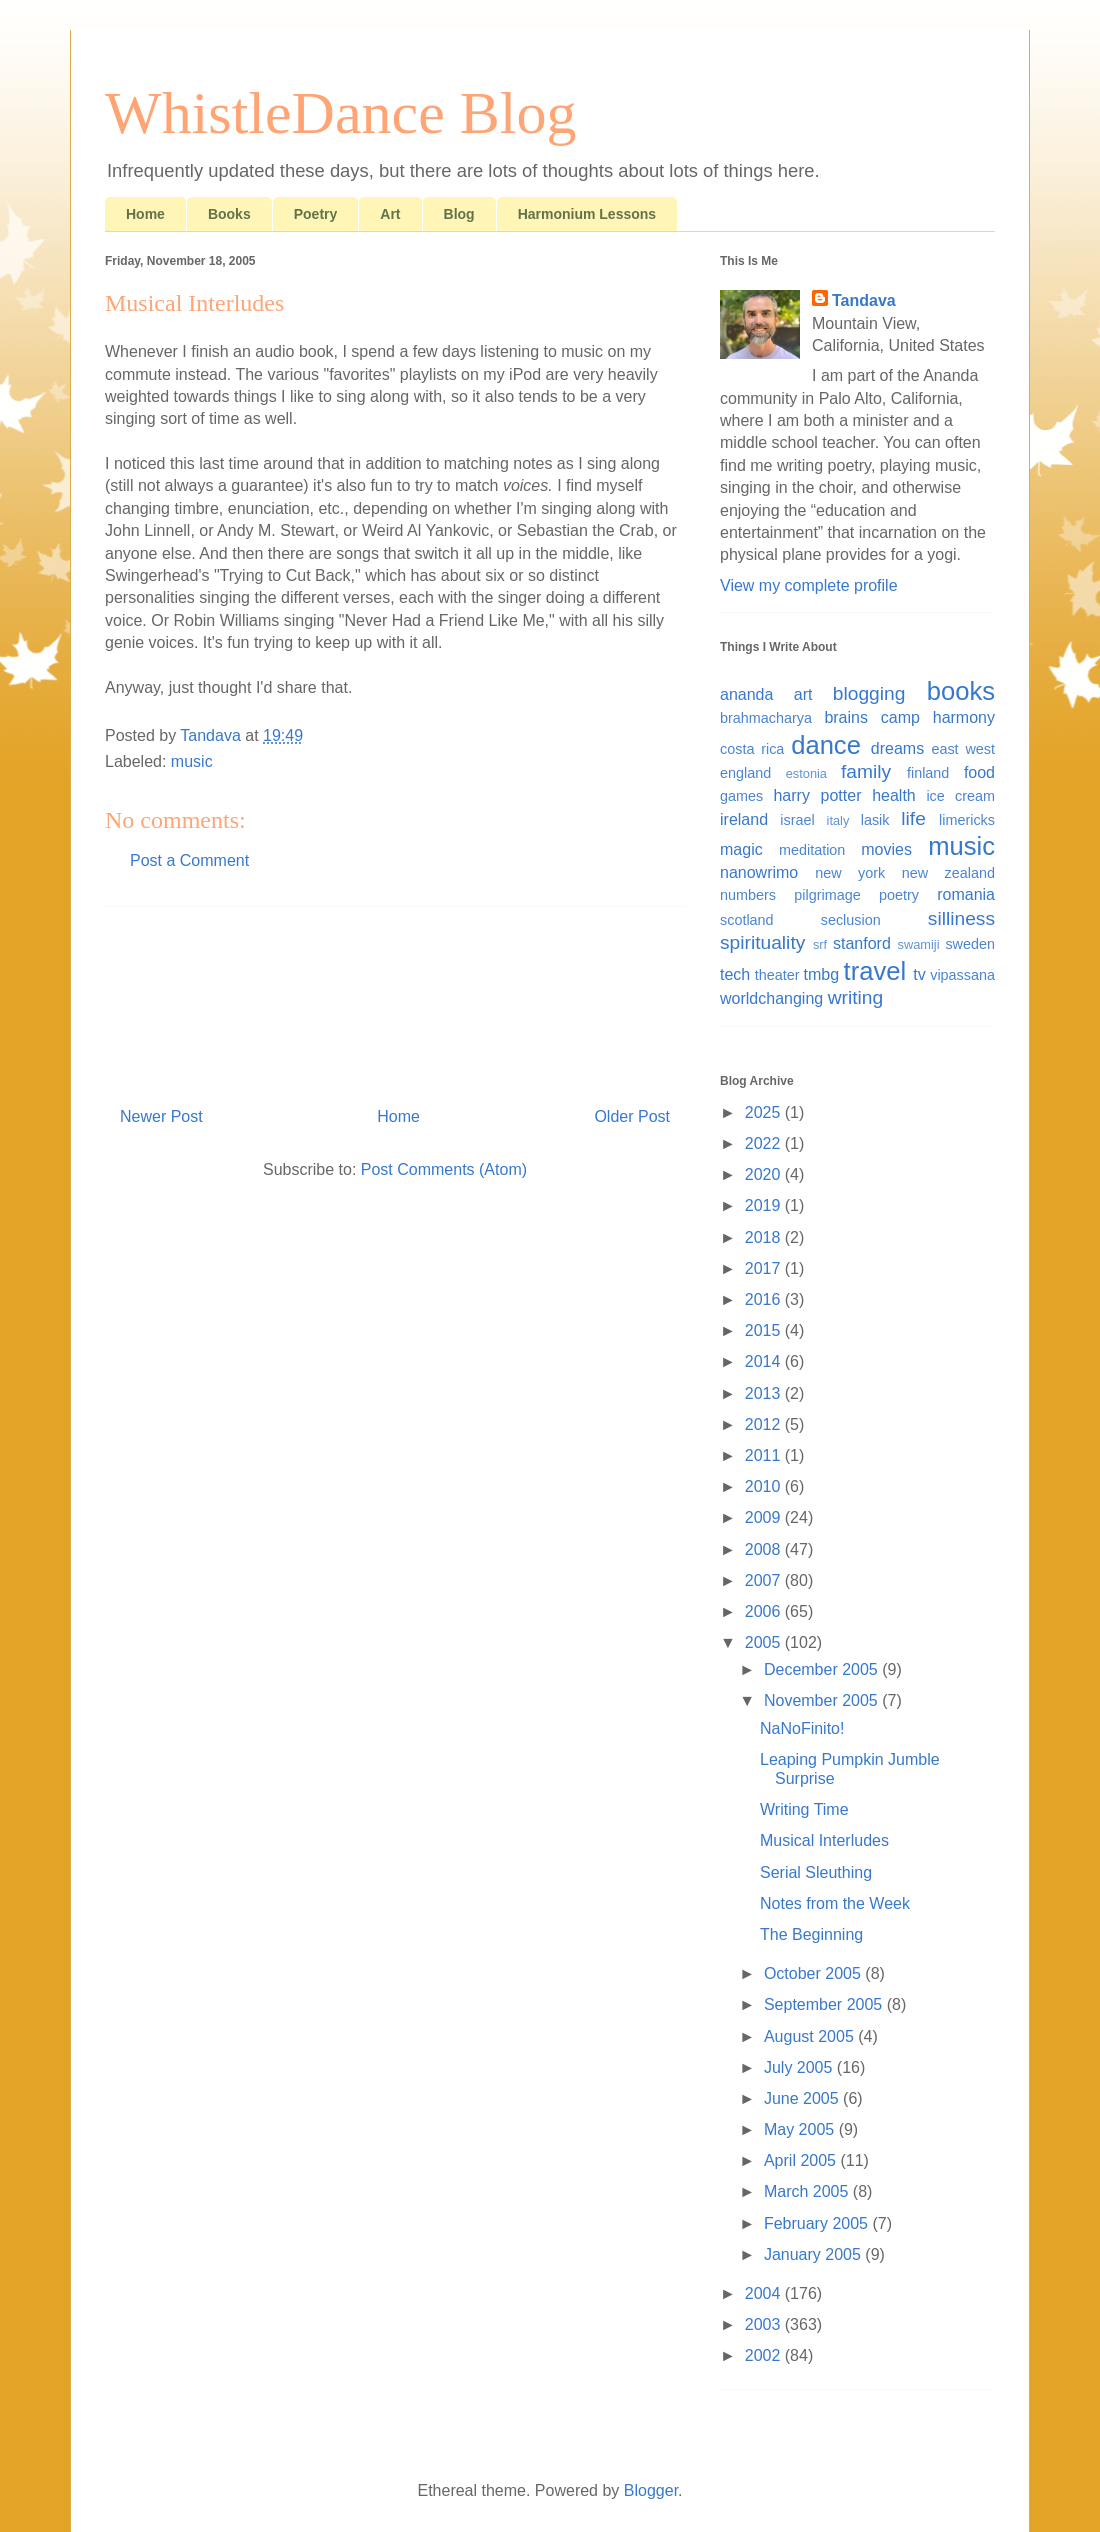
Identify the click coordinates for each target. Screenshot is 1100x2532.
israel (797, 820)
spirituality (762, 942)
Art (390, 214)
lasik (875, 820)
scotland (747, 920)
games (741, 796)
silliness (961, 918)
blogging (869, 693)
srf (820, 944)
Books (229, 214)
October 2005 (814, 1973)
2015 (765, 1330)
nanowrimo (759, 872)
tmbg (822, 974)
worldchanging (771, 998)
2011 (765, 1455)
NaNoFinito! (802, 1728)
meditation (812, 850)
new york (850, 873)
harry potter (817, 795)
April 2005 (802, 2160)
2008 (765, 1549)
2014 (765, 1361)
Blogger (651, 2490)
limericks (967, 820)
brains (846, 717)
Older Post (632, 1116)
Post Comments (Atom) (444, 1169)
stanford (862, 943)
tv (919, 974)
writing (855, 997)
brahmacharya (766, 718)
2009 (765, 1517)
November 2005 (823, 1700)
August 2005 (811, 2036)
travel (875, 971)
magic (741, 849)
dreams (897, 748)
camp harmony (938, 717)
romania (966, 894)
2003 (765, 2324)
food (979, 772)
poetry (899, 895)
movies (886, 849)
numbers (748, 895)
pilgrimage (827, 895)
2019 (765, 1205)
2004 (765, 2293)
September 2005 (825, 2004)
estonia (806, 773)
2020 (765, 1174)
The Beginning (811, 1934)
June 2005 (803, 2098)
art (803, 694)
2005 (765, 1642)
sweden (970, 944)
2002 (765, 2355)
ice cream (960, 796)
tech (735, 974)
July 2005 (800, 2067)
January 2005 (814, 2254)
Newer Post (161, 1116)
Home (145, 214)
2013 (765, 1393)
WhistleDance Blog (341, 113)
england (745, 773)
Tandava (864, 300)
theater (777, 975)
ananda (746, 694)
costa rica (752, 749)
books (961, 691)
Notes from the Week (835, 1903)
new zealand (948, 873)
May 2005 (801, 2129)
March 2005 (808, 2191)
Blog (459, 214)
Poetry (316, 214)
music (192, 761)
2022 (765, 1143)
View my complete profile (809, 585)
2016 (765, 1299)
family (866, 771)
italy (838, 820)
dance (826, 745)
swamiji (919, 944)
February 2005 (818, 2223)
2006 (765, 1611)
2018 (765, 1237)
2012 (765, 1424)
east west (963, 749)
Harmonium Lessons (587, 214)
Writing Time (804, 1809)
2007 (765, 1580)
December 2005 (823, 1669)
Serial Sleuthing (816, 1872)
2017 (765, 1268)
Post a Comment (189, 860)
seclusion (851, 920)
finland (928, 773)
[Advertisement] (395, 999)
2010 (765, 1486)
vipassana (962, 975)
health (894, 795)
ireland (744, 819)
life (913, 818)
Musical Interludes (824, 1840)
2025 (765, 1112)
